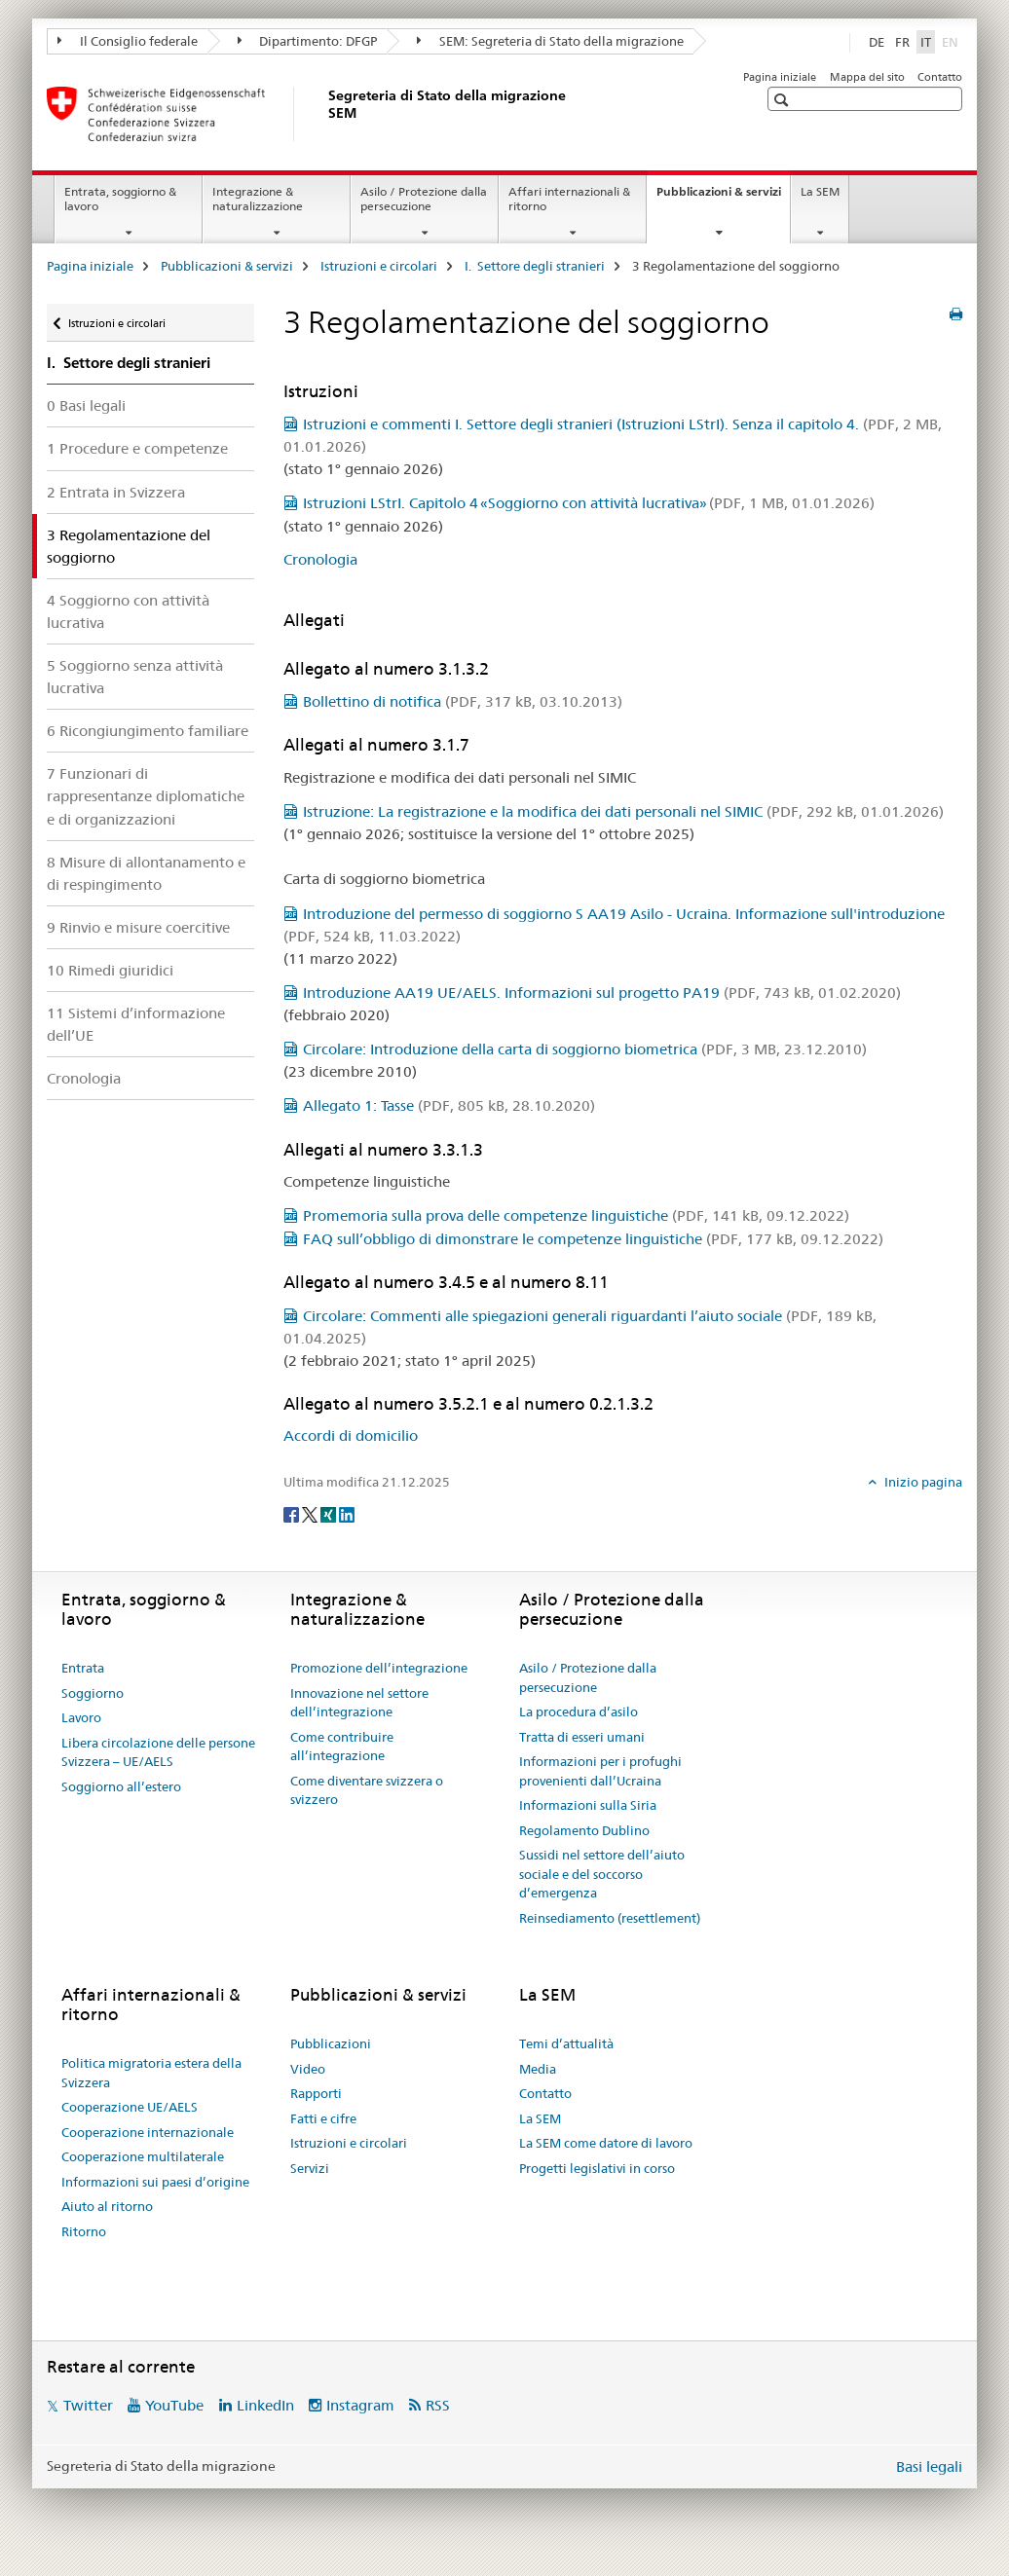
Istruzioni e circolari (378, 266)
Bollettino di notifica (462, 701)
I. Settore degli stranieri (535, 266)
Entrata (82, 1667)
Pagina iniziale (779, 77)
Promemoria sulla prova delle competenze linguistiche (576, 1215)
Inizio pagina (921, 1482)
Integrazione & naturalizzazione (257, 198)
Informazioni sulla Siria (587, 1805)
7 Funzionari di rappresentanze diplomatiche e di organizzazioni (145, 796)
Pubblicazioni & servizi (723, 197)
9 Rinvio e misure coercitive (138, 927)
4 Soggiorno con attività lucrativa (128, 611)
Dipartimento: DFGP (308, 41)
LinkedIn (265, 2405)
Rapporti (316, 2093)
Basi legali (929, 2466)
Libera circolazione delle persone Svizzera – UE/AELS (158, 1752)
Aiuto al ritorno (107, 2206)
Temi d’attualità (566, 2043)
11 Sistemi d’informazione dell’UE (136, 1024)
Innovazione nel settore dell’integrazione (359, 1702)
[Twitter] (311, 1514)
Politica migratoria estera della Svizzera (151, 2072)
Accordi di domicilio (350, 1435)
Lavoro (81, 1717)
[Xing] (329, 1514)
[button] (783, 100)
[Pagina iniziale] (324, 114)
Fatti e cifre (323, 2118)
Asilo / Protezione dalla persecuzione (423, 198)
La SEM (820, 191)
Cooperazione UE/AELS (129, 2107)
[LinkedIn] (347, 1514)
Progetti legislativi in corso (597, 2168)
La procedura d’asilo (578, 1711)
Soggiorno (92, 1693)
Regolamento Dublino (584, 1830)
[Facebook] (292, 1514)
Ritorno (83, 2231)
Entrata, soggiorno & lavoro (120, 198)
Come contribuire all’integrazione (341, 1746)
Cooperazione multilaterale (142, 2156)
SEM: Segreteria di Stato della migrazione (550, 41)
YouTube (174, 2405)
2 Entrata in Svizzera (116, 492)
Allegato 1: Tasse (449, 1105)
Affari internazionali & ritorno (569, 198)
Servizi (309, 2168)
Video (307, 2069)
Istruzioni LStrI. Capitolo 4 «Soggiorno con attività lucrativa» (589, 503)
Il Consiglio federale (127, 41)
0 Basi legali (86, 405)
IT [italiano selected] (925, 42)
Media (537, 2069)
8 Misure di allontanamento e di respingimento (146, 873)
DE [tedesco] (876, 42)
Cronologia (84, 1078)
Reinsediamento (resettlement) (609, 1918)
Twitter (88, 2405)
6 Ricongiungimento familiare (147, 730)
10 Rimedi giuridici (110, 970)
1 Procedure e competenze (137, 448)
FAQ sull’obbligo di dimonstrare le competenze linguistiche (593, 1239)
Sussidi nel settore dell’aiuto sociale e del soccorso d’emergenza (602, 1873)
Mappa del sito (867, 77)
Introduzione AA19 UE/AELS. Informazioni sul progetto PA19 (602, 992)
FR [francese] (902, 42)
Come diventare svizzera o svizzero (366, 1790)
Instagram (360, 2405)
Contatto (939, 77)
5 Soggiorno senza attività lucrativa (135, 676)
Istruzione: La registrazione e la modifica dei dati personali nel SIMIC (623, 811)
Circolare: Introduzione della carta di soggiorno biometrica (585, 1049)
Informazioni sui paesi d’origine (155, 2182)
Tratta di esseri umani (582, 1737)
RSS (438, 2405)
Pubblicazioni (330, 2043)
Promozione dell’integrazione (378, 1667)
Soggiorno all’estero (121, 1786)
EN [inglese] (952, 41)
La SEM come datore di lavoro (605, 2143)
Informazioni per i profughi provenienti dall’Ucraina (600, 1770)
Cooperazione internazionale (147, 2132)
